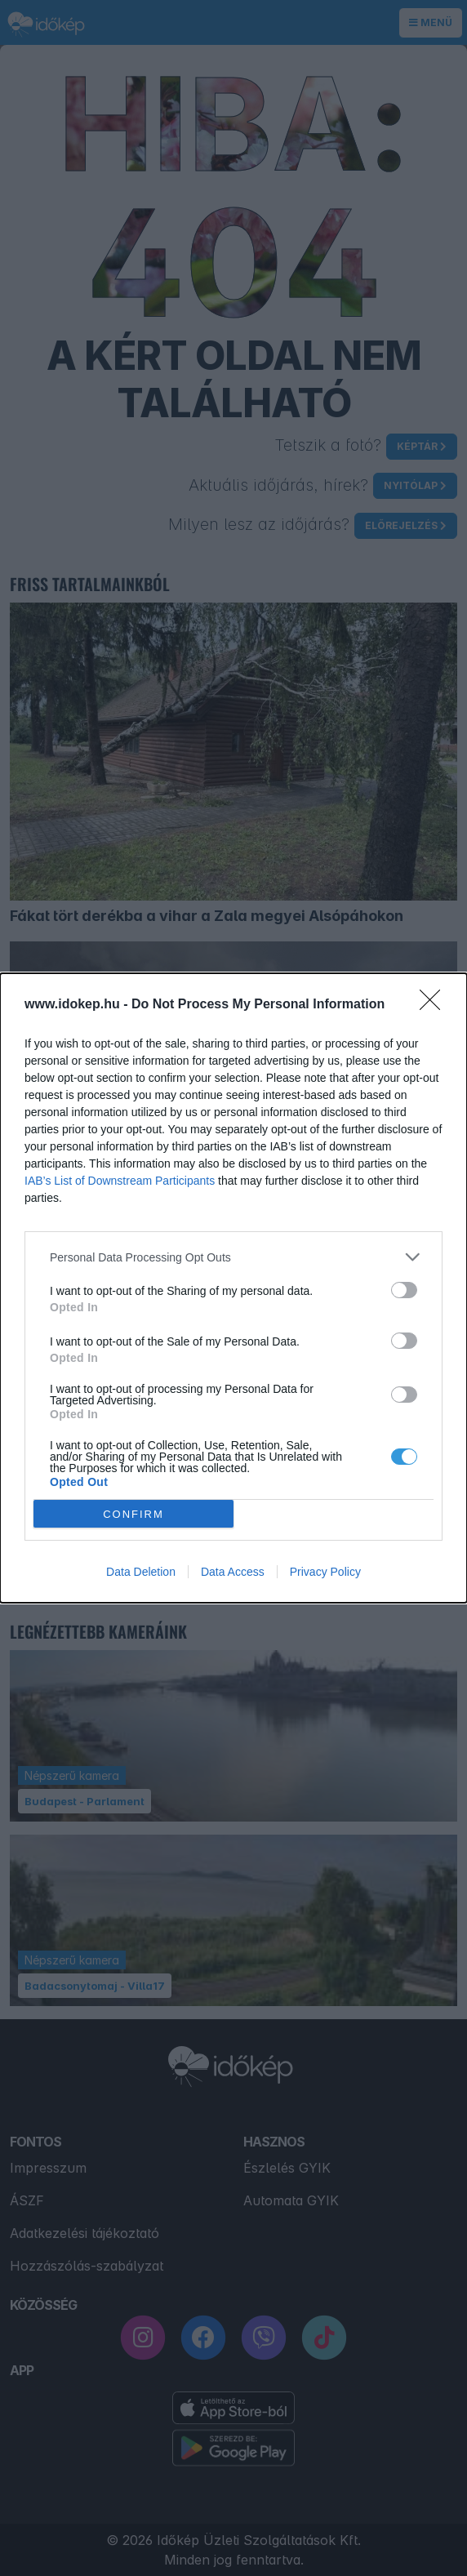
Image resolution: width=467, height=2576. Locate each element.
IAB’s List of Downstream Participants (119, 1180)
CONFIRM (133, 1513)
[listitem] (233, 1257)
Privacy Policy (325, 1571)
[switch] (404, 1290)
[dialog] (233, 1288)
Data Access (233, 1571)
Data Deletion (141, 1571)
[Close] (435, 1005)
